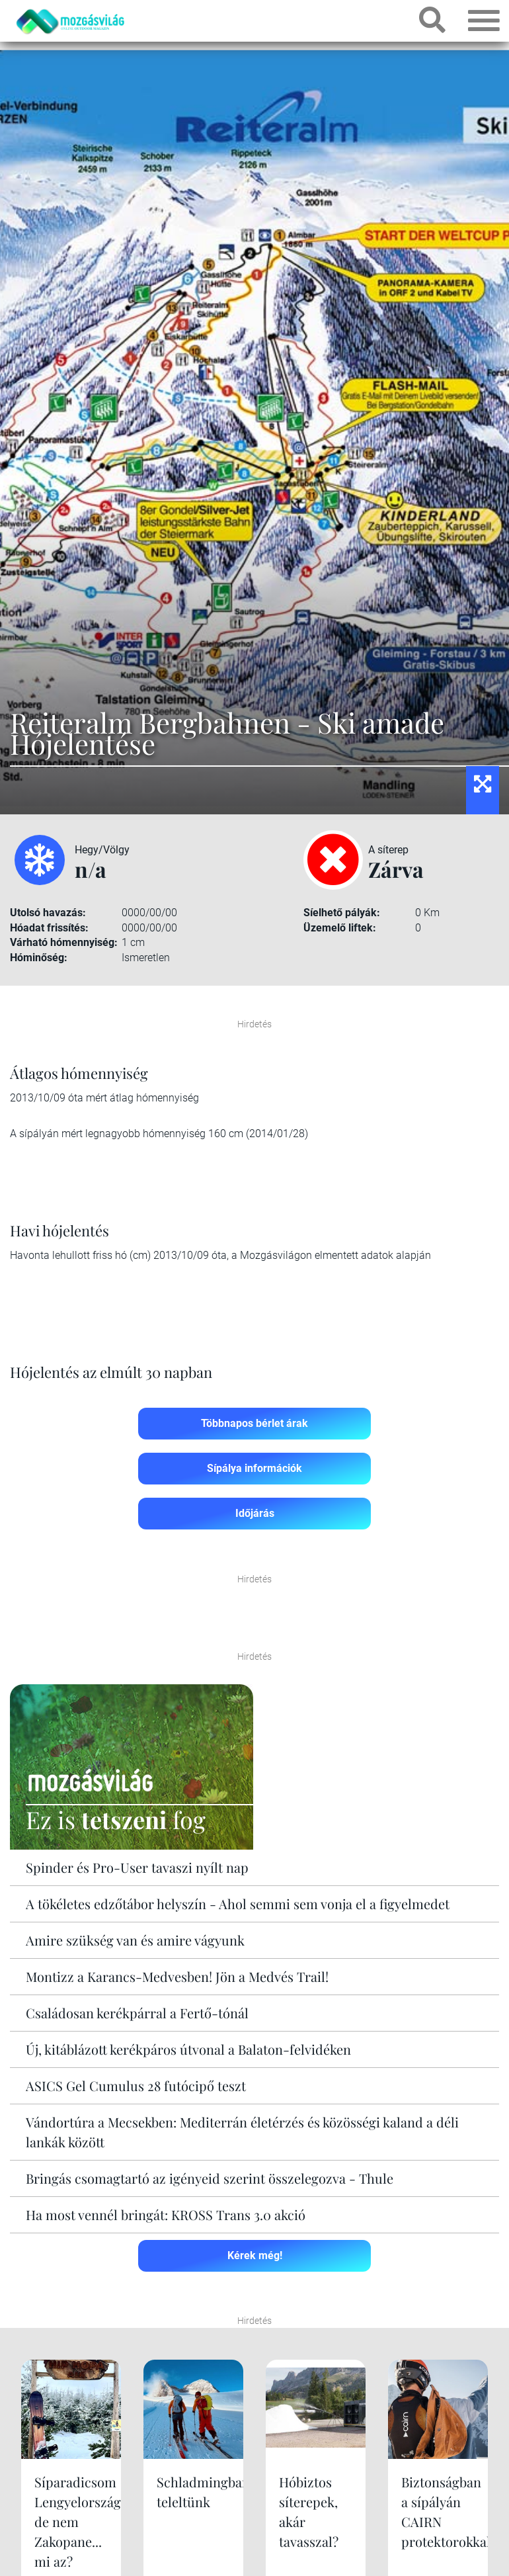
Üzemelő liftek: (339, 928)
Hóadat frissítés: (49, 928)
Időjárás (254, 1513)
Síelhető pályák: (341, 912)
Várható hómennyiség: (64, 942)
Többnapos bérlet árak (254, 1423)
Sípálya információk (254, 1468)
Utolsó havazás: (48, 912)
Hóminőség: (38, 957)
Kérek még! (254, 2255)
